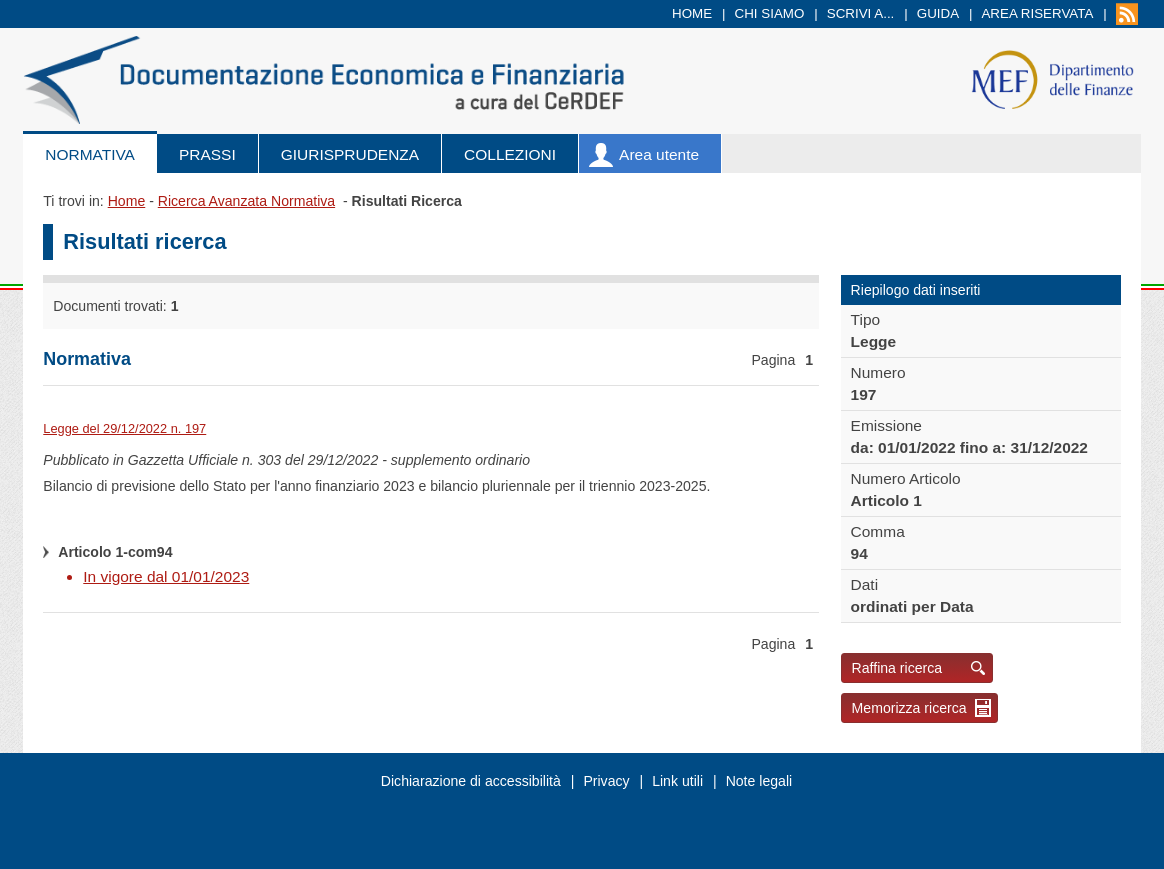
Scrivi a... (861, 13)
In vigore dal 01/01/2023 (166, 576)
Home (692, 13)
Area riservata (1037, 13)
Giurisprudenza (350, 154)
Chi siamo (770, 13)
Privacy (606, 781)
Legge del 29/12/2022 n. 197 (124, 428)
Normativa (90, 154)
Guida (938, 13)
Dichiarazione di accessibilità (471, 781)
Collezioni (510, 154)
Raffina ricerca (897, 668)
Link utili (677, 781)
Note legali (759, 781)
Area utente (659, 154)
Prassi (207, 154)
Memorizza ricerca (909, 708)
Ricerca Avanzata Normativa (246, 201)
